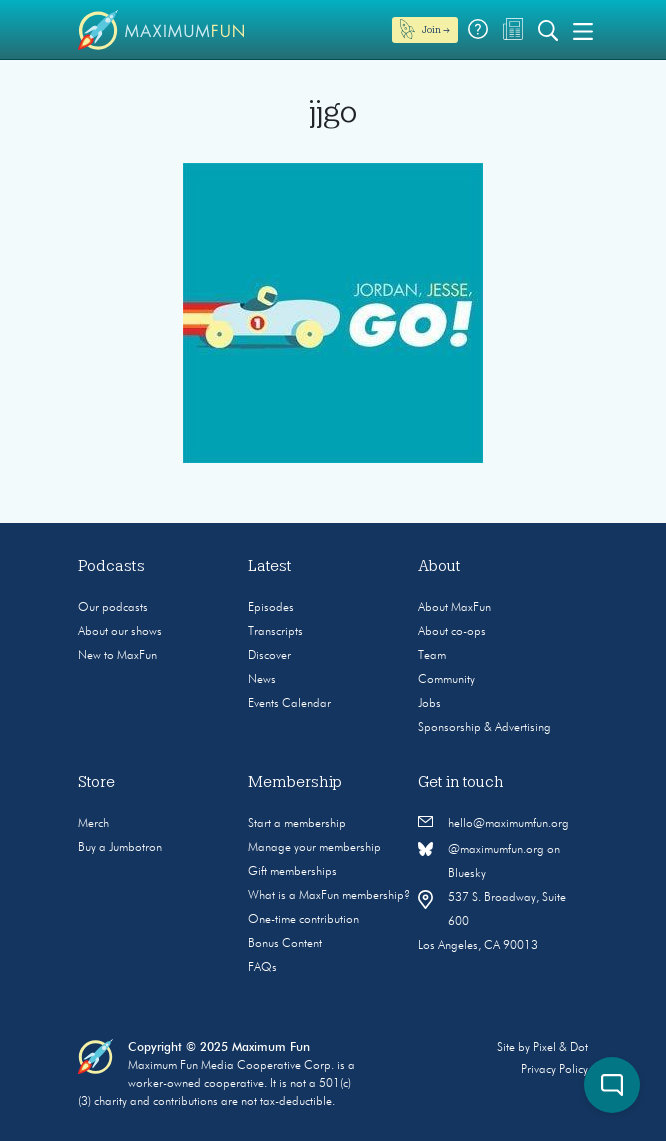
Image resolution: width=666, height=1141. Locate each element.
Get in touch (461, 782)
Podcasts (111, 566)
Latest (270, 566)
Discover (269, 656)
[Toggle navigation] (583, 30)
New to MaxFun (117, 656)
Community (446, 680)
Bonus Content (285, 944)
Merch (93, 824)
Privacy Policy (554, 1070)
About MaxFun (454, 608)
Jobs (429, 704)
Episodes (271, 608)
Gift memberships (292, 872)
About (439, 566)
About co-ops (452, 632)
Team (432, 656)
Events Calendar (289, 704)
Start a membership (297, 824)
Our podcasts (113, 608)
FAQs (262, 968)
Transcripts (275, 632)
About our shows (120, 632)
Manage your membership (314, 848)
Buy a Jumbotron (120, 848)
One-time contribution (303, 920)
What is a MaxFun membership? (329, 896)
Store (96, 782)
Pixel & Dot (560, 1048)
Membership (295, 782)
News (262, 680)
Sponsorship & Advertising (484, 728)
